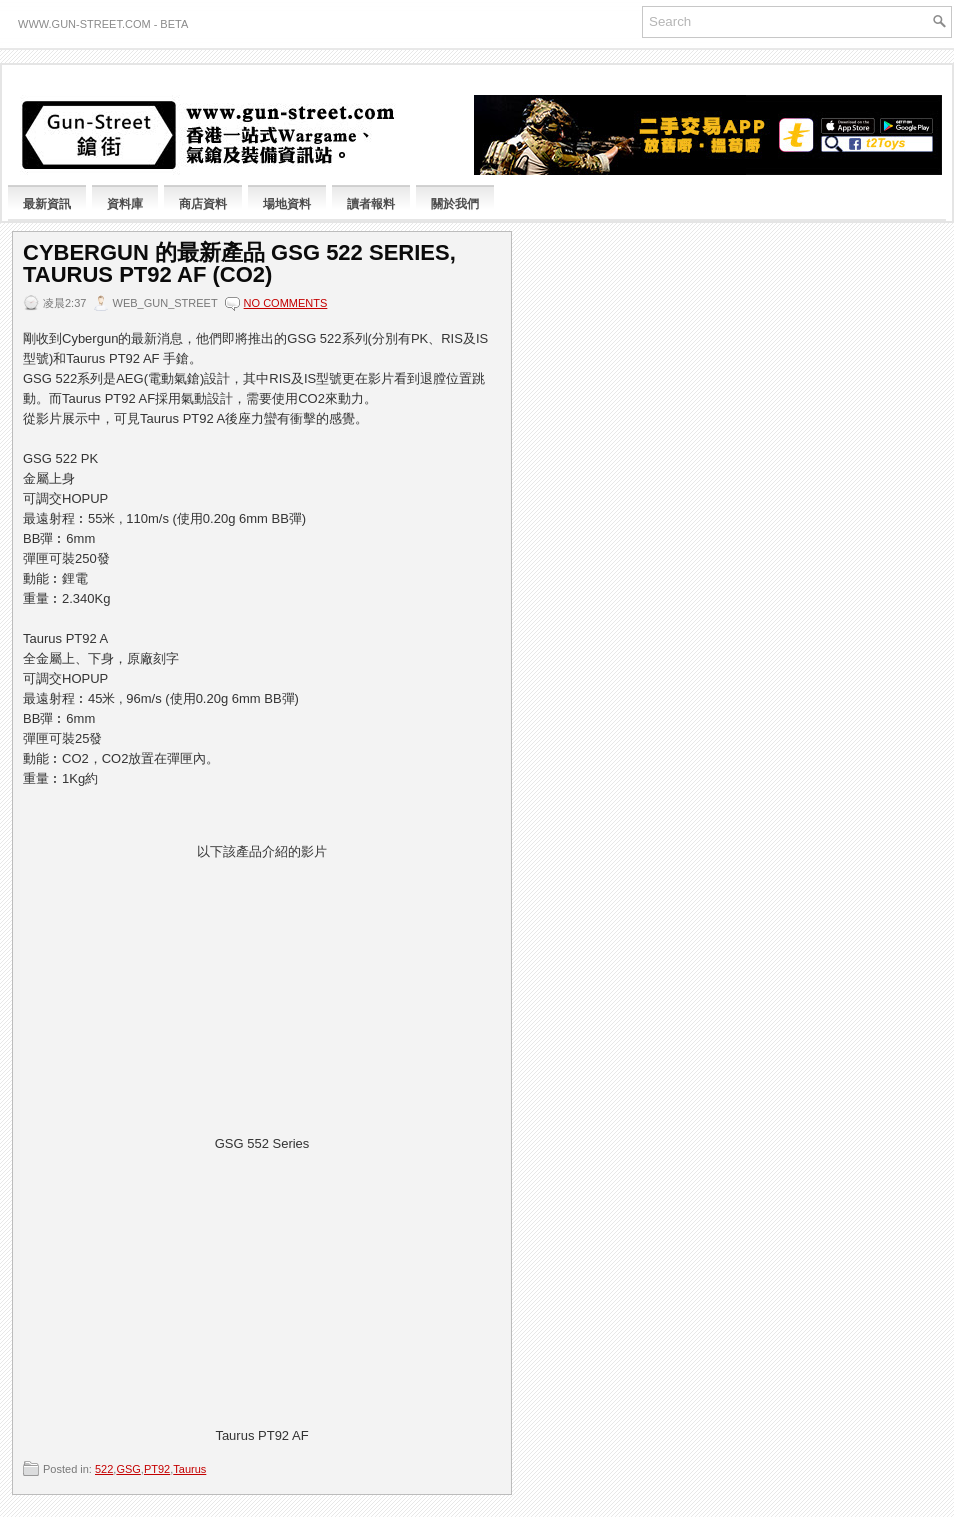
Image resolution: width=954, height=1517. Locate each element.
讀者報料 (371, 204)
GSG (128, 1469)
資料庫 (125, 204)
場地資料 (287, 204)
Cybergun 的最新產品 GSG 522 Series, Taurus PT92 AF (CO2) (239, 264)
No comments (286, 303)
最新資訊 (47, 204)
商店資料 (203, 204)
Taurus (189, 1469)
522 (104, 1469)
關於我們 (455, 204)
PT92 (157, 1469)
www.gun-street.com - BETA (103, 24)
